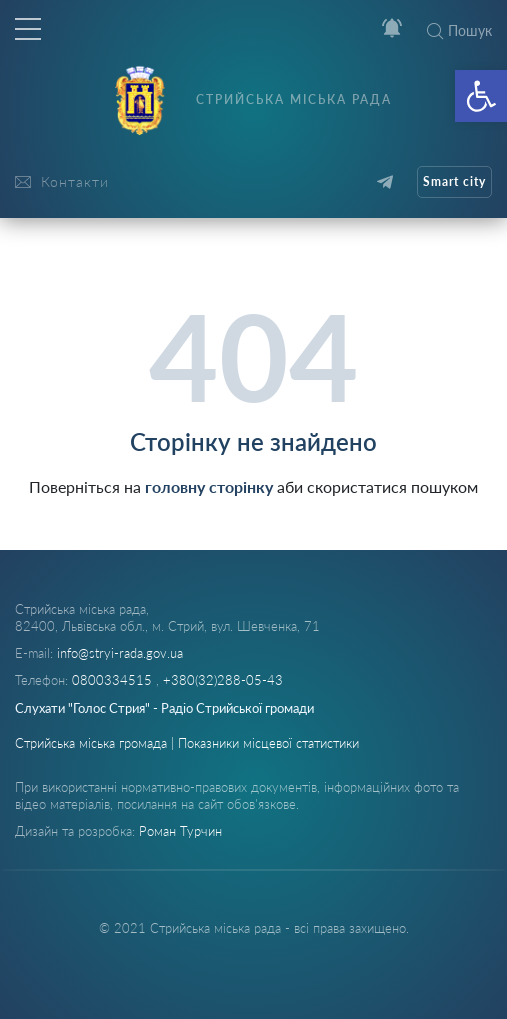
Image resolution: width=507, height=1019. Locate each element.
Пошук (459, 30)
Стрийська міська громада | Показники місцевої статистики (187, 743)
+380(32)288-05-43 (223, 680)
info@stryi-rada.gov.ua (120, 653)
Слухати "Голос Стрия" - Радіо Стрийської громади (164, 708)
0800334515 (114, 680)
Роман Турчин (180, 831)
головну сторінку (209, 486)
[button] (481, 96)
